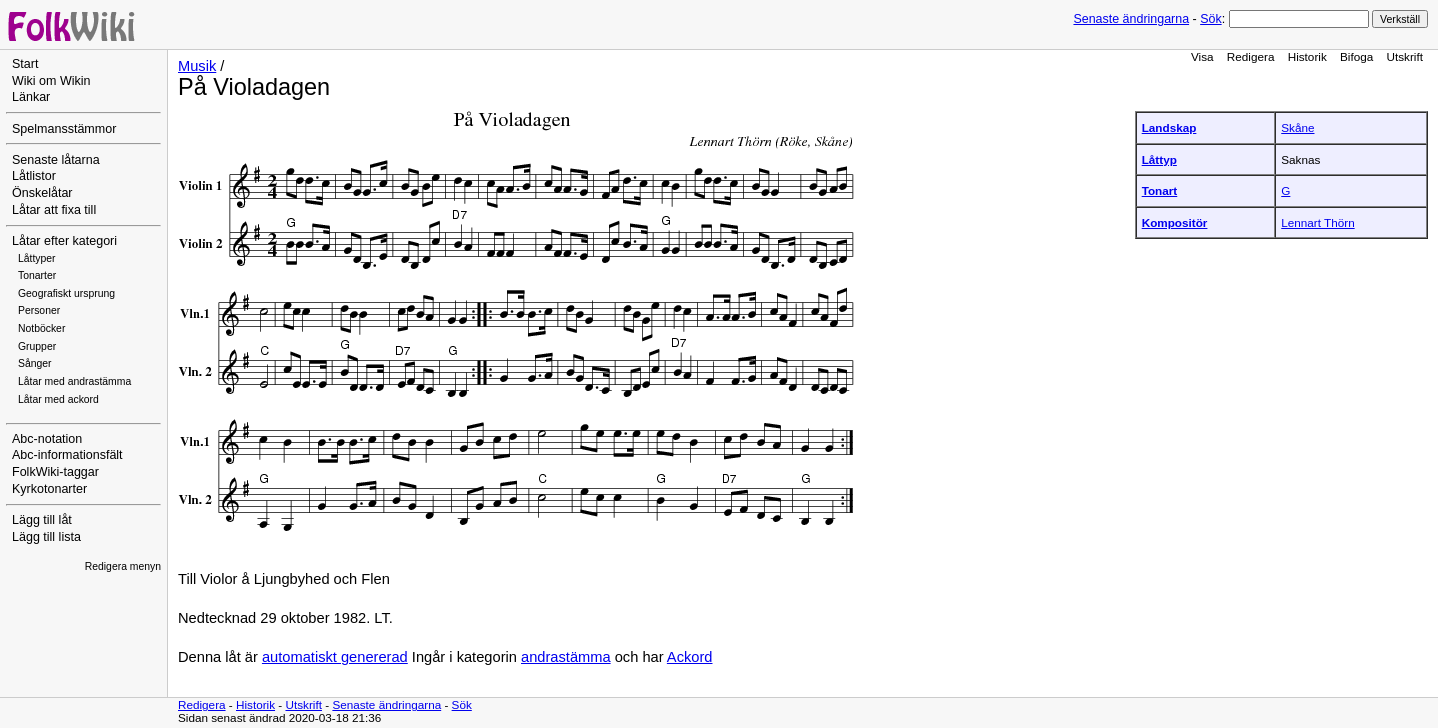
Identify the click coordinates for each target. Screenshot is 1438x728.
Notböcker (41, 328)
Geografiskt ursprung (66, 293)
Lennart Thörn (1317, 222)
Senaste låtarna (56, 160)
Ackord (690, 657)
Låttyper (37, 258)
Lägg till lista (46, 537)
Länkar (31, 97)
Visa (1202, 56)
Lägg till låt (42, 520)
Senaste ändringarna (1131, 19)
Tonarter (37, 275)
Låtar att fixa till (54, 210)
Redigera (1251, 56)
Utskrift (1405, 56)
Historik (1307, 56)
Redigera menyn (123, 566)
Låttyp (1159, 159)
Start (25, 64)
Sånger (35, 363)
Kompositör (1175, 222)
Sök (1210, 19)
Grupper (37, 346)
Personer (39, 310)
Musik (197, 66)
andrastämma (566, 657)
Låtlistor (34, 176)
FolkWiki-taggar (55, 472)
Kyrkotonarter (49, 489)
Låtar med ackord (58, 399)
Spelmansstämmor (64, 129)
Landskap (1169, 127)
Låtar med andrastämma (74, 381)
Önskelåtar (42, 193)
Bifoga (1356, 56)
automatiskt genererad (335, 657)
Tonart (1160, 190)
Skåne (1297, 127)
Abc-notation (47, 439)
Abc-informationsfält (67, 455)
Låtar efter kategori (64, 241)
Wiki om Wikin (51, 81)
